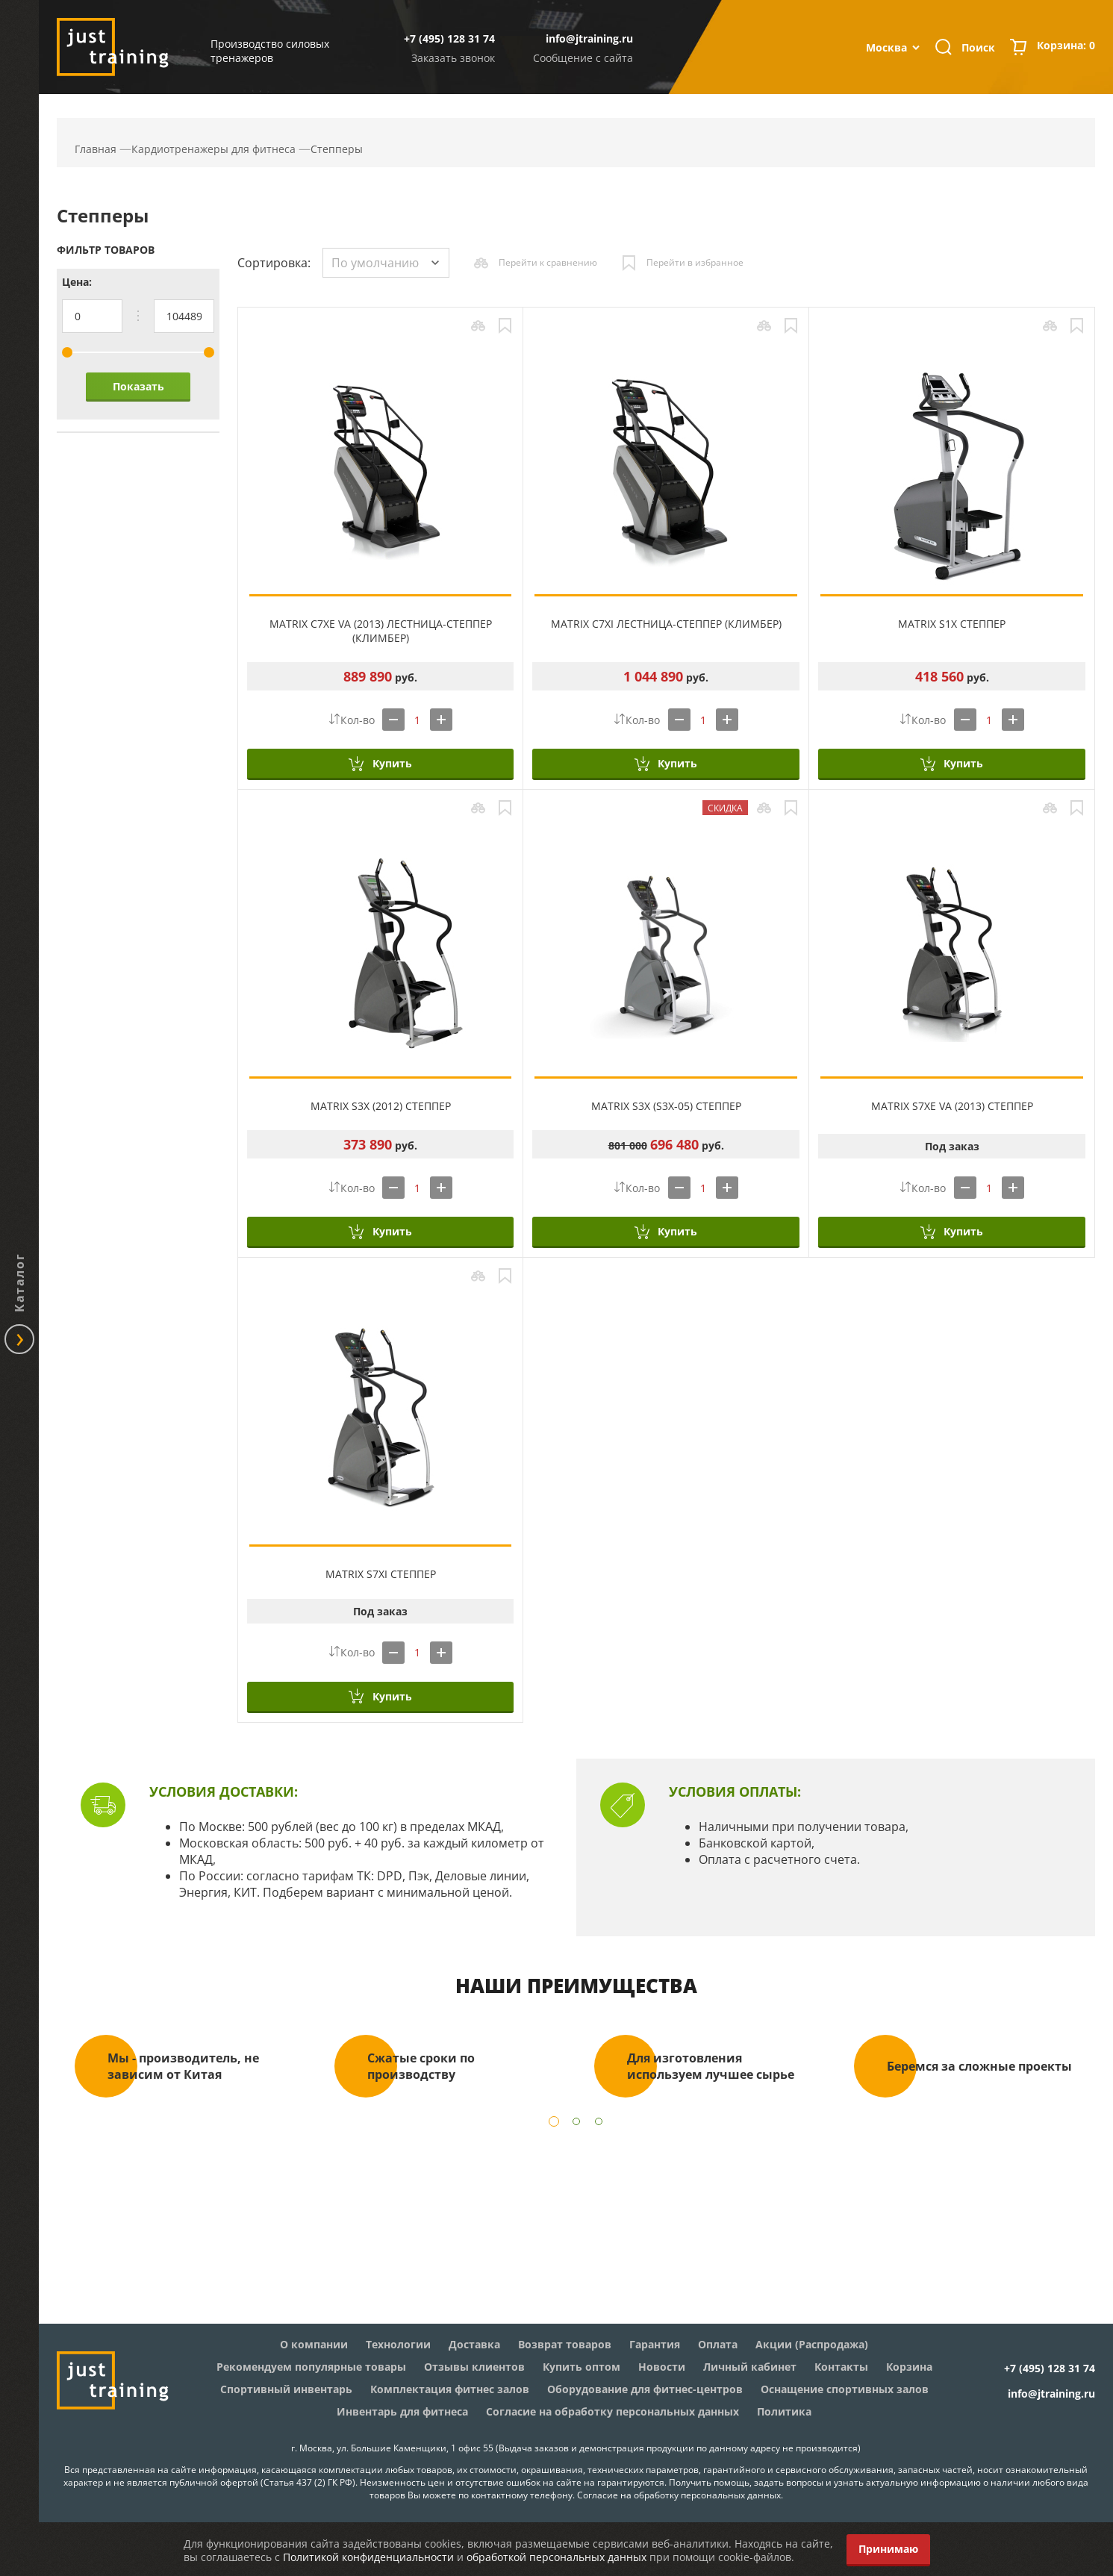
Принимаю (888, 2549)
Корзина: (1066, 47)
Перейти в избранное (694, 262)
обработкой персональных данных (556, 2557)
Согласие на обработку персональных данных (679, 2495)
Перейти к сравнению (548, 262)
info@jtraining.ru (589, 38)
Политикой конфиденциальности (368, 2557)
